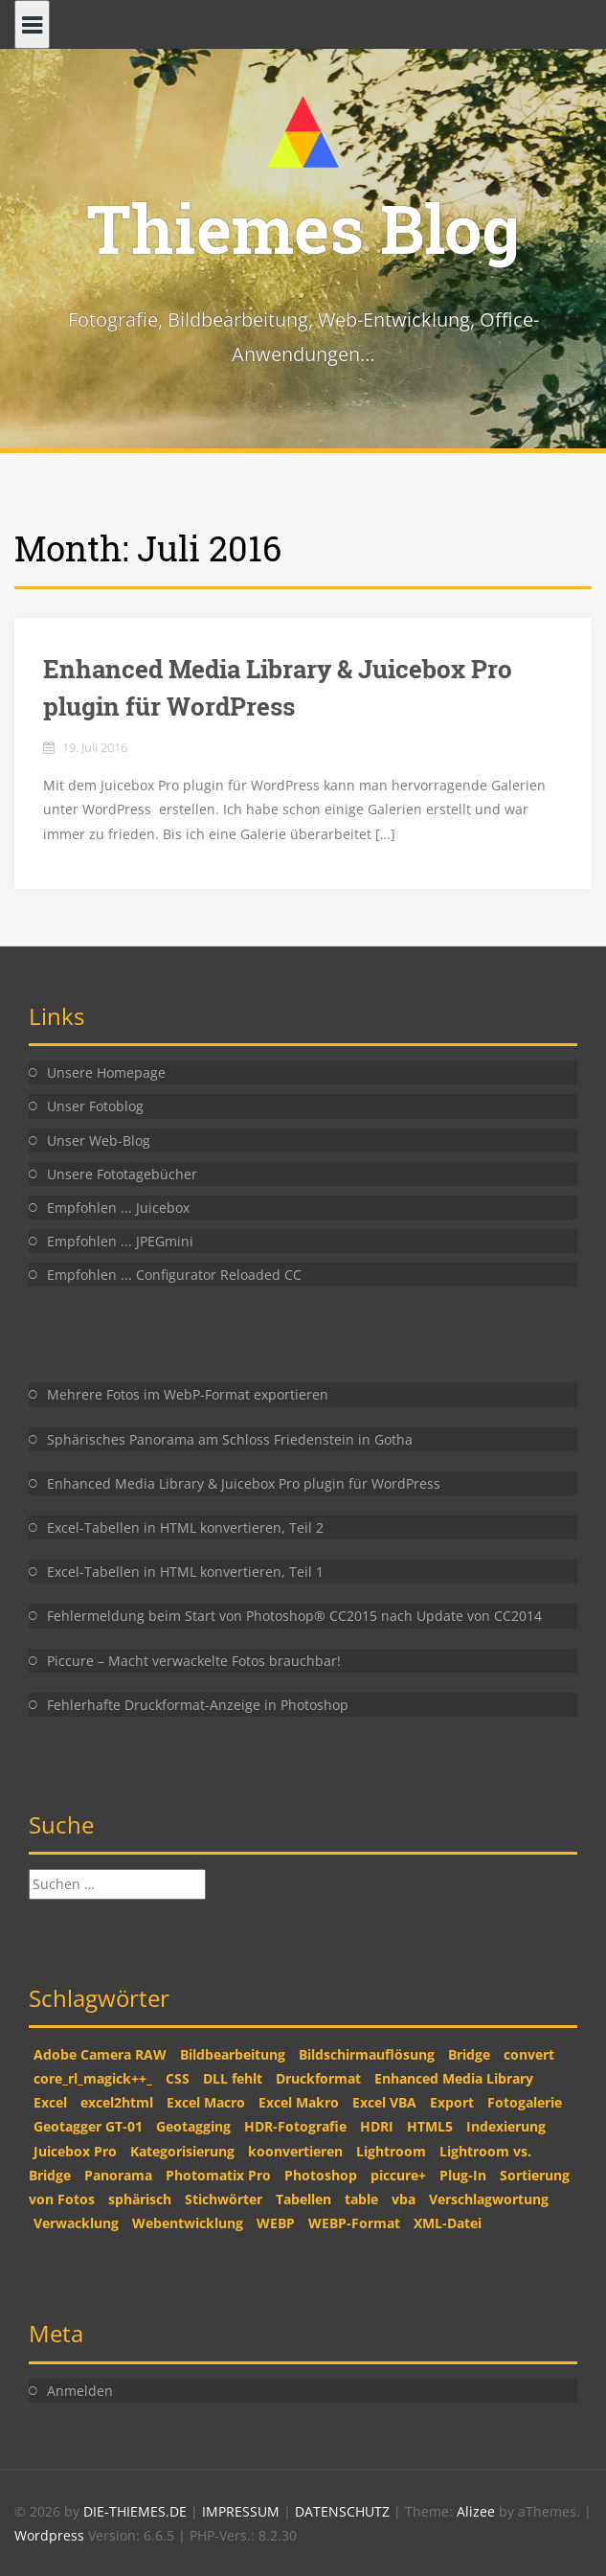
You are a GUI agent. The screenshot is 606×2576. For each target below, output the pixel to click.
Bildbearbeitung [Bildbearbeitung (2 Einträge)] (232, 2054)
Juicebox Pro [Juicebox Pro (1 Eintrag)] (75, 2151)
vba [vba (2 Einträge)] (403, 2199)
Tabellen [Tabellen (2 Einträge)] (303, 2199)
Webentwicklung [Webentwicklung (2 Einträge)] (187, 2223)
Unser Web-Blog (98, 1140)
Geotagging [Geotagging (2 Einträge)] (193, 2126)
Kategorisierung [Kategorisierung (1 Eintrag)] (182, 2151)
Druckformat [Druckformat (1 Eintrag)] (318, 2078)
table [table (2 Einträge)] (361, 2199)
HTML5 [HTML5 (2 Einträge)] (430, 2126)
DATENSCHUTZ (344, 2511)
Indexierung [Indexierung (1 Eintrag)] (506, 2126)
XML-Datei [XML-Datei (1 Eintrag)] (448, 2223)
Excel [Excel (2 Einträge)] (50, 2102)
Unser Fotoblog (95, 1106)
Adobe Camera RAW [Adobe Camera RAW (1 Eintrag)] (100, 2054)
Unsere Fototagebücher (122, 1174)
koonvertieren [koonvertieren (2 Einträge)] (295, 2151)
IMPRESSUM (242, 2511)
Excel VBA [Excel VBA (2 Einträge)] (384, 2102)
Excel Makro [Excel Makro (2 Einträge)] (298, 2102)
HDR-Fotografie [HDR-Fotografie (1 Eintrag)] (295, 2126)
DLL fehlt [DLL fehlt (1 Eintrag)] (232, 2078)
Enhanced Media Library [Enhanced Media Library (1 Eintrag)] (453, 2078)
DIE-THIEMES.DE (137, 2511)
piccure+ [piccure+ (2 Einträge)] (398, 2175)
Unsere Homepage (106, 1072)
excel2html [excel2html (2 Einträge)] (116, 2102)
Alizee (476, 2511)
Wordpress (51, 2535)
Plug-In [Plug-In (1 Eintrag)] (462, 2175)
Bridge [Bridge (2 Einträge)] (469, 2054)
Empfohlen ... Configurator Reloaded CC (174, 1274)
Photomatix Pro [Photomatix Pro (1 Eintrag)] (218, 2175)
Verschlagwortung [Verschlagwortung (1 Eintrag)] (489, 2199)
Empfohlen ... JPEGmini (120, 1241)
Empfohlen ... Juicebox (118, 1207)
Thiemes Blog (303, 228)
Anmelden (80, 2391)
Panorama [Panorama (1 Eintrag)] (118, 2175)
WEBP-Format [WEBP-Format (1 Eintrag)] (354, 2223)
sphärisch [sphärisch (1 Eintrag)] (139, 2199)
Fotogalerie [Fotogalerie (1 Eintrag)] (524, 2102)
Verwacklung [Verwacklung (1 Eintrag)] (76, 2223)
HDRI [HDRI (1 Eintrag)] (376, 2126)
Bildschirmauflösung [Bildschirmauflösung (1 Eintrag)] (367, 2054)
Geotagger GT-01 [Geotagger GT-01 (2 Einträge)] (88, 2126)
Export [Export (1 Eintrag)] (452, 2102)
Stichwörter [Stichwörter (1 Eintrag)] (223, 2199)
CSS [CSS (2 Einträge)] (178, 2078)
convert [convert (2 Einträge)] (529, 2054)
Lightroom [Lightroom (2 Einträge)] (391, 2151)
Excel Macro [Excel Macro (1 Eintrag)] (206, 2102)
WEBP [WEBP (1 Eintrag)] (276, 2223)
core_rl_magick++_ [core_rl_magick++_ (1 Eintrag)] (93, 2078)
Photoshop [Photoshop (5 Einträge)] (320, 2175)
